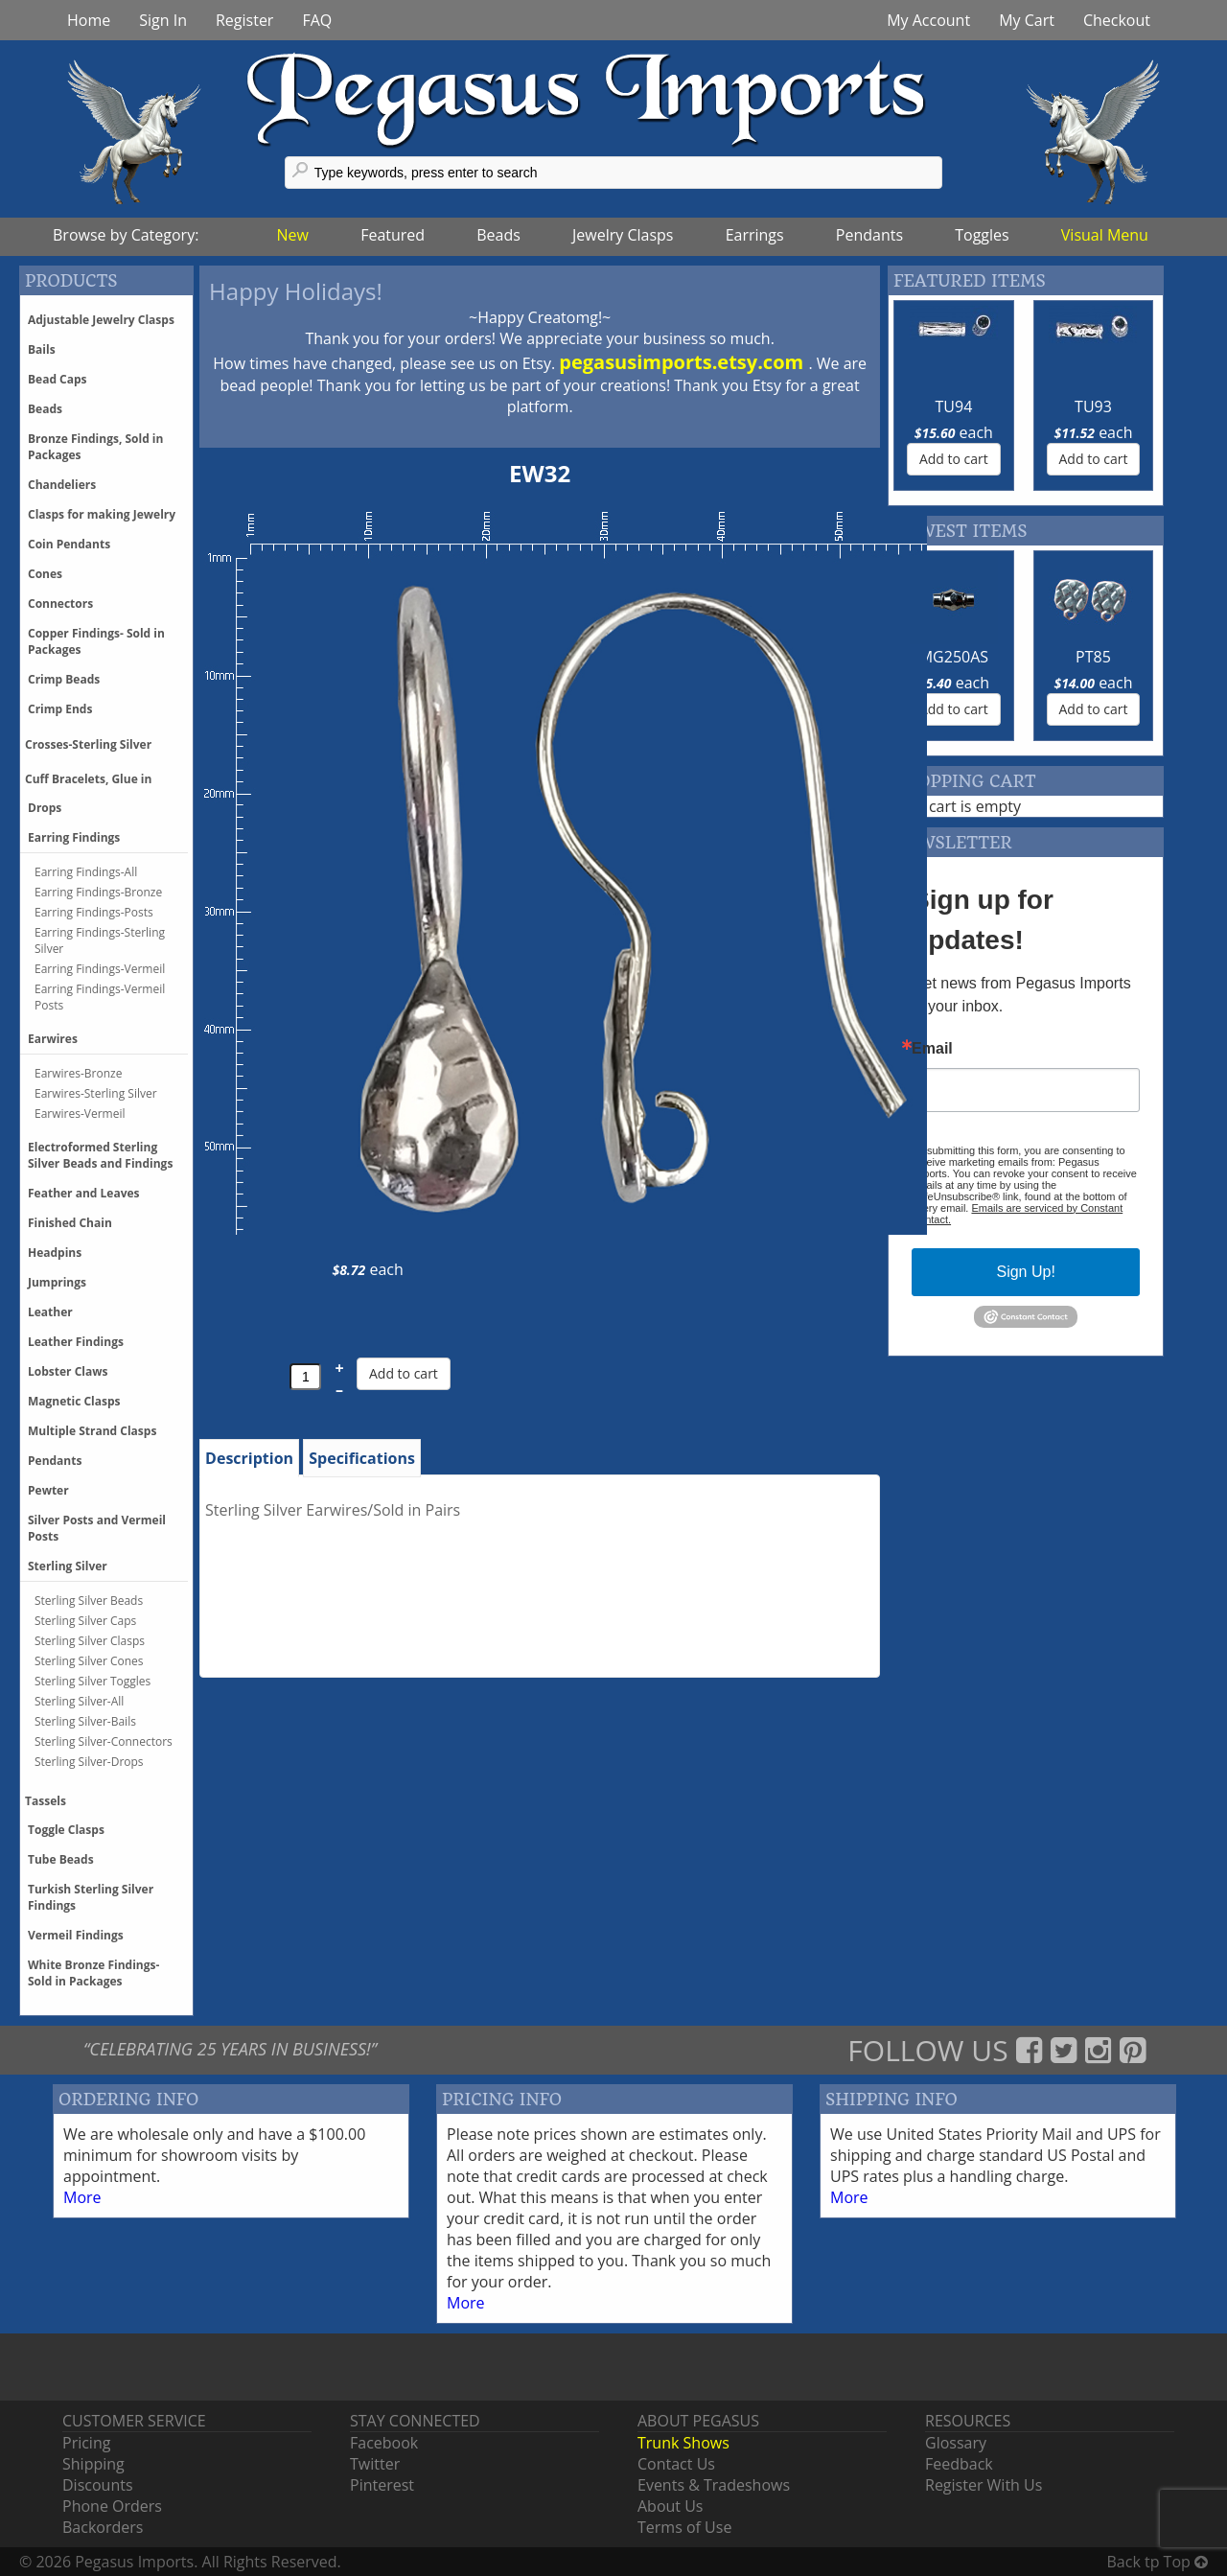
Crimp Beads (64, 679)
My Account (928, 20)
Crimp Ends (60, 709)
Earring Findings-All (86, 872)
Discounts (97, 2484)
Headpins (54, 1252)
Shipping (93, 2463)
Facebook (384, 2442)
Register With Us (983, 2484)
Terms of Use (684, 2527)
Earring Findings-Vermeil (100, 969)
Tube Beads (61, 1859)
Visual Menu (1104, 234)
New (293, 234)
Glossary (955, 2442)
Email (932, 1048)
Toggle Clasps (66, 1830)
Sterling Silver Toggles (92, 1681)
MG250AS (953, 656)
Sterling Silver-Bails (85, 1721)
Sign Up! (1025, 1272)
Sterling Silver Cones (89, 1661)
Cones (45, 574)
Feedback (959, 2463)
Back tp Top (1157, 2561)
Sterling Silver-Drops (89, 1761)
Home (88, 20)
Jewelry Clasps (622, 234)
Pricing (86, 2442)
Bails (42, 349)
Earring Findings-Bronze (98, 892)
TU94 (954, 406)
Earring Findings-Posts (94, 912)
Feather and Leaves (84, 1193)
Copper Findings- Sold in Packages (96, 641)
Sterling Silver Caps (85, 1621)
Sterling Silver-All (79, 1701)
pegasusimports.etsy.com (683, 362)
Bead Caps (57, 379)
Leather (50, 1312)
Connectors (60, 603)
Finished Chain (70, 1223)
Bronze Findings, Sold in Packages (95, 446)
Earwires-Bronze (78, 1073)
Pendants (869, 234)
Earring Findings (74, 837)
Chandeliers (62, 484)
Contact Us (676, 2463)
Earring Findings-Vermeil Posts (100, 997)
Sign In (163, 20)
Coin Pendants (69, 544)
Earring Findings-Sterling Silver (100, 940)
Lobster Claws (67, 1371)
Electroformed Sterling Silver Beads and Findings (100, 1155)
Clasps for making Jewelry (101, 514)
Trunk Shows (683, 2442)
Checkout (1116, 20)
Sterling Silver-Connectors (104, 1741)
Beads (498, 234)
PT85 (1093, 656)
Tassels (45, 1801)
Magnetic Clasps (74, 1401)
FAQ (317, 20)
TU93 (1093, 406)
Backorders (102, 2527)
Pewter (48, 1490)
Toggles (981, 234)
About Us (670, 2506)
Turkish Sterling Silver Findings (90, 1897)
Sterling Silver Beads (89, 1600)
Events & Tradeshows (713, 2484)
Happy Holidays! (295, 291)
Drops (44, 808)
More (82, 2197)
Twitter (375, 2463)
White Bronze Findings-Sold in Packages (93, 1973)
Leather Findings (76, 1342)
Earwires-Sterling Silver (96, 1093)
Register (244, 20)
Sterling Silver (67, 1566)
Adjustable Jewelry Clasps (101, 320)
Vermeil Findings (76, 1935)
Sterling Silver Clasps (90, 1641)
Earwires (53, 1039)
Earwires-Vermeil (80, 1113)
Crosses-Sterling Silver (88, 744)
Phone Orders (112, 2506)
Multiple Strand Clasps (92, 1431)
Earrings (755, 234)
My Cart (1026, 20)
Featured (392, 234)
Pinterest (382, 2484)
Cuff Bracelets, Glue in (88, 779)
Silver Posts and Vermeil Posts (97, 1528)
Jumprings (57, 1282)
